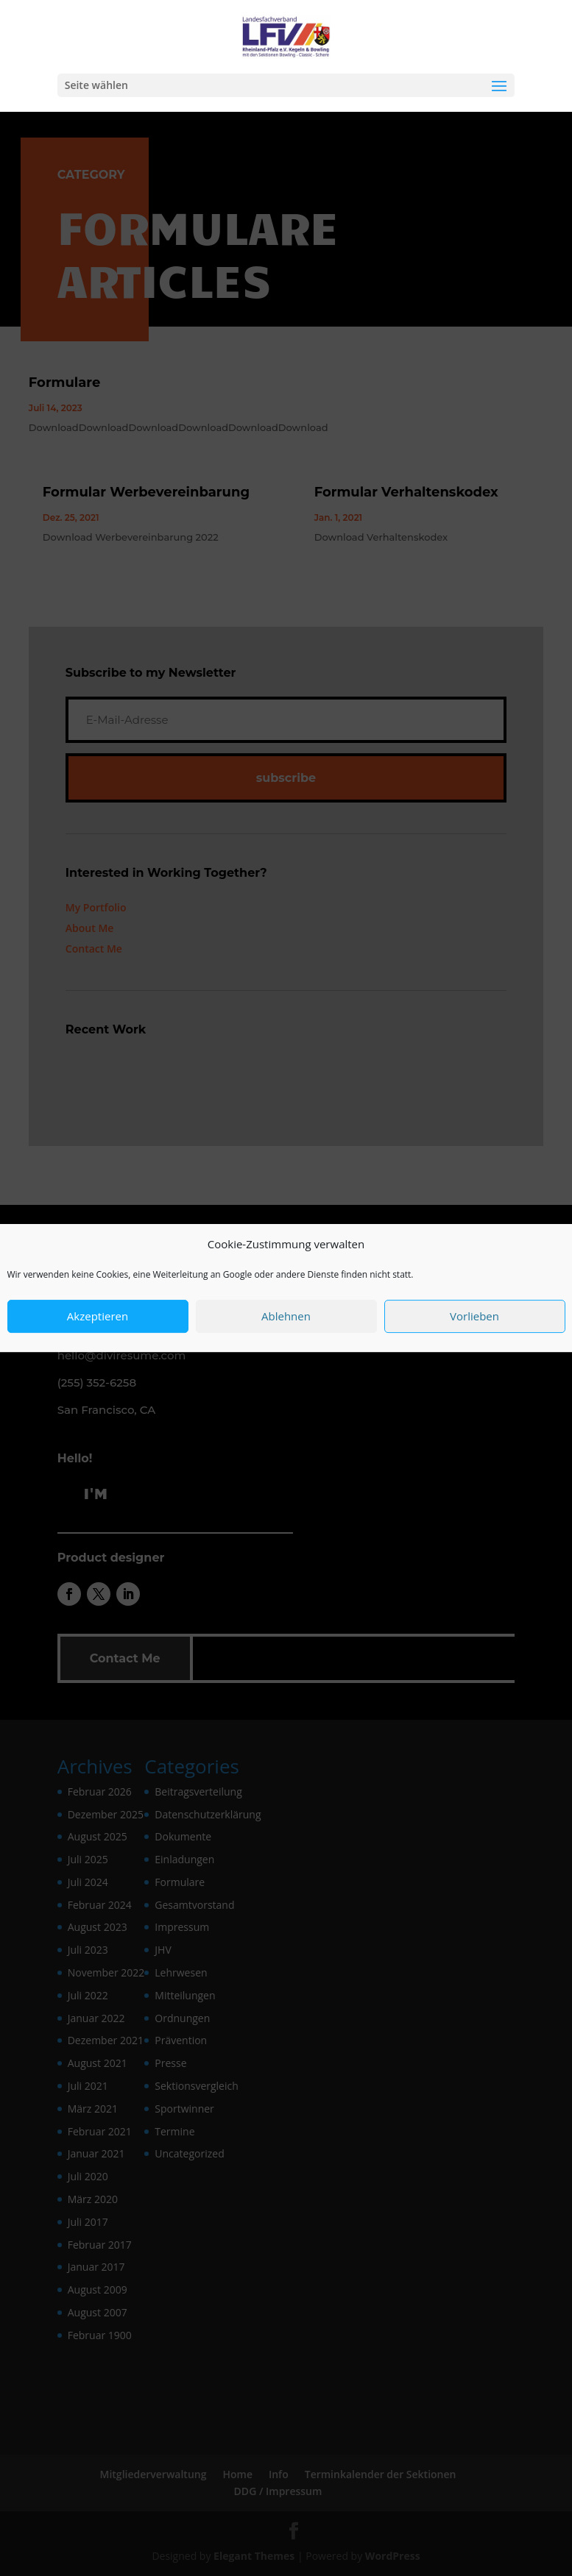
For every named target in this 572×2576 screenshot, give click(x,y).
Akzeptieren (97, 1321)
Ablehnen (286, 1321)
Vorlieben (474, 1321)
